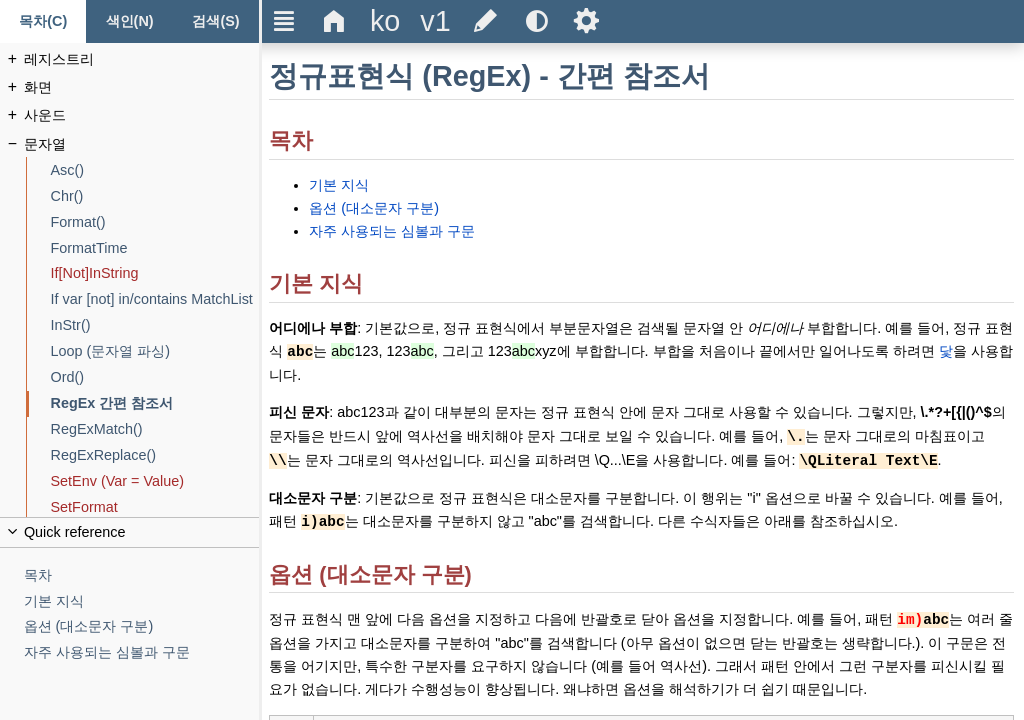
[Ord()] (155, 377)
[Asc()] (155, 170)
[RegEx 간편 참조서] (155, 403)
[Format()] (155, 222)
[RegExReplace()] (155, 455)
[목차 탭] (43, 21)
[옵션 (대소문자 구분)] (142, 626)
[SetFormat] (155, 507)
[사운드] (142, 115)
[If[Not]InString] (155, 273)
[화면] (142, 87)
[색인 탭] (129, 21)
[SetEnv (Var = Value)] (155, 481)
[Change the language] (385, 21)
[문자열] (142, 144)
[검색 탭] (216, 21)
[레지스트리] (142, 59)
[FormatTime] (155, 248)
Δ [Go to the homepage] (334, 21)
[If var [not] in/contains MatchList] (155, 299)
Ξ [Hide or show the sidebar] (284, 21)
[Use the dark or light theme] (536, 21)
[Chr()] (155, 196)
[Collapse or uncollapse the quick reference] (129, 532)
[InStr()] (155, 325)
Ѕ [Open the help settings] (586, 21)
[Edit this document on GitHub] (486, 21)
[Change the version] (435, 21)
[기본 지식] (142, 601)
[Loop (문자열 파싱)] (155, 351)
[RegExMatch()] (155, 429)
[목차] (142, 575)
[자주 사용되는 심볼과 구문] (142, 652)
